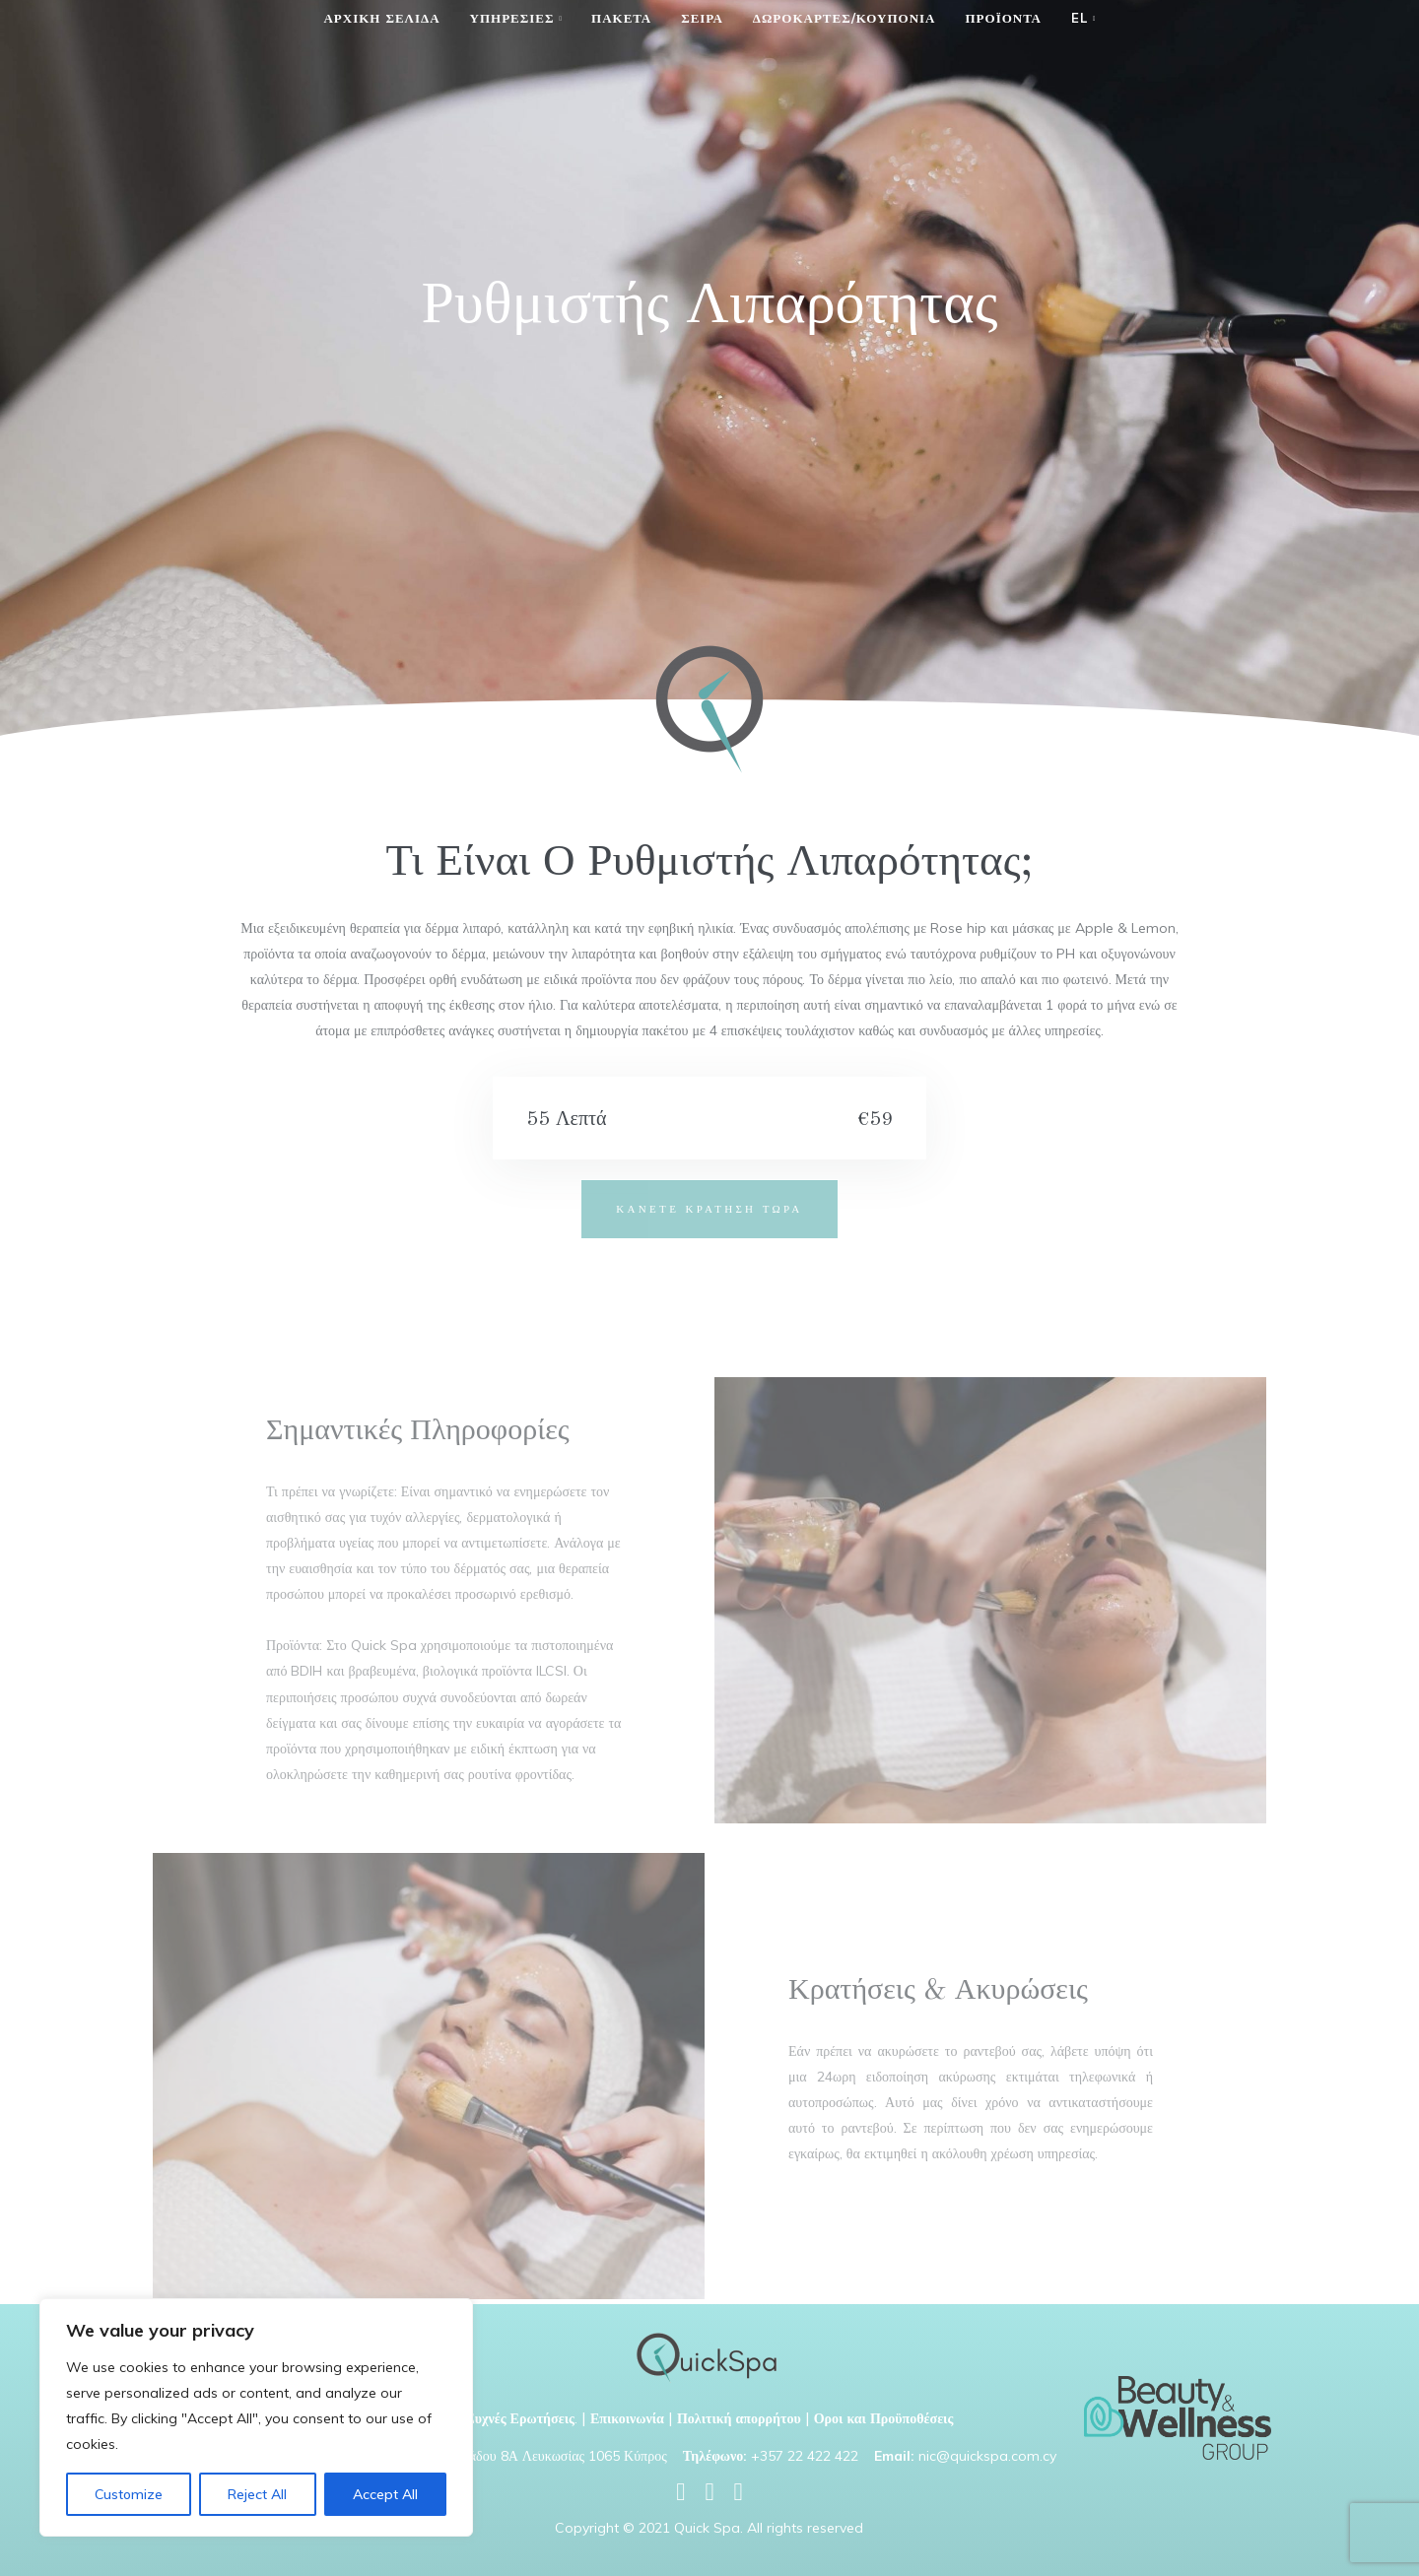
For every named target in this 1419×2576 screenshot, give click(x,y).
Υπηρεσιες (512, 18)
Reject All (257, 2494)
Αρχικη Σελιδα (381, 18)
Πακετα (621, 18)
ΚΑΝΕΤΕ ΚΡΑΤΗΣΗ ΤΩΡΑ (709, 1209)
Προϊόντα (1003, 18)
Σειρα (702, 18)
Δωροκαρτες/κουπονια (844, 18)
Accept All (385, 2494)
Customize (129, 2494)
